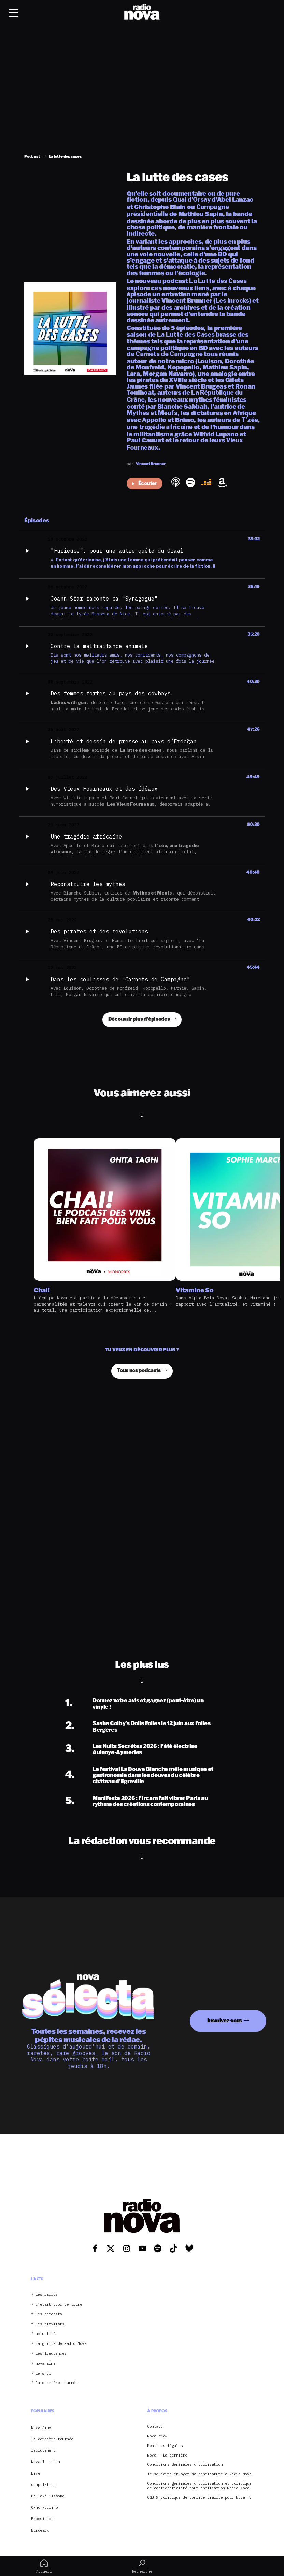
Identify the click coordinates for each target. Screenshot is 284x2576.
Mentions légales (165, 2446)
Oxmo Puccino (44, 2507)
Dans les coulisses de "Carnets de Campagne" (120, 979)
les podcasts (49, 2314)
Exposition (42, 2518)
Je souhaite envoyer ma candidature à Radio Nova (199, 2474)
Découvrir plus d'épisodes (139, 1019)
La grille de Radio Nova (61, 2343)
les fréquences (51, 2353)
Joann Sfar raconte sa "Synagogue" (104, 598)
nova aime (46, 2363)
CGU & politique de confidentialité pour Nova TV (199, 2497)
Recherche (142, 2566)
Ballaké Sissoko (48, 2496)
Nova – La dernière (167, 2455)
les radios (47, 2294)
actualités (47, 2334)
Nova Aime (41, 2427)
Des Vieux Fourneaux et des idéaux (104, 788)
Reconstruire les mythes (88, 884)
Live (35, 2473)
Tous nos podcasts (139, 1370)
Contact (155, 2426)
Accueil (44, 2566)
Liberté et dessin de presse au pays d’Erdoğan (124, 741)
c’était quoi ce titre (59, 2304)
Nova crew (157, 2436)
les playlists (50, 2324)
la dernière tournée (57, 2383)
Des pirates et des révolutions (99, 931)
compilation (43, 2484)
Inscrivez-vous (224, 2020)
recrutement (43, 2450)
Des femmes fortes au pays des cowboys (111, 693)
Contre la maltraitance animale (99, 646)
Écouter (144, 483)
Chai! (41, 1290)
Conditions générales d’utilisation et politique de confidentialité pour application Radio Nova (199, 2485)
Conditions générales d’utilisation (185, 2464)
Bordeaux (40, 2530)
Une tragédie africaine (86, 836)
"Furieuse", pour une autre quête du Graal (117, 550)
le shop (43, 2373)
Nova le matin (45, 2461)
